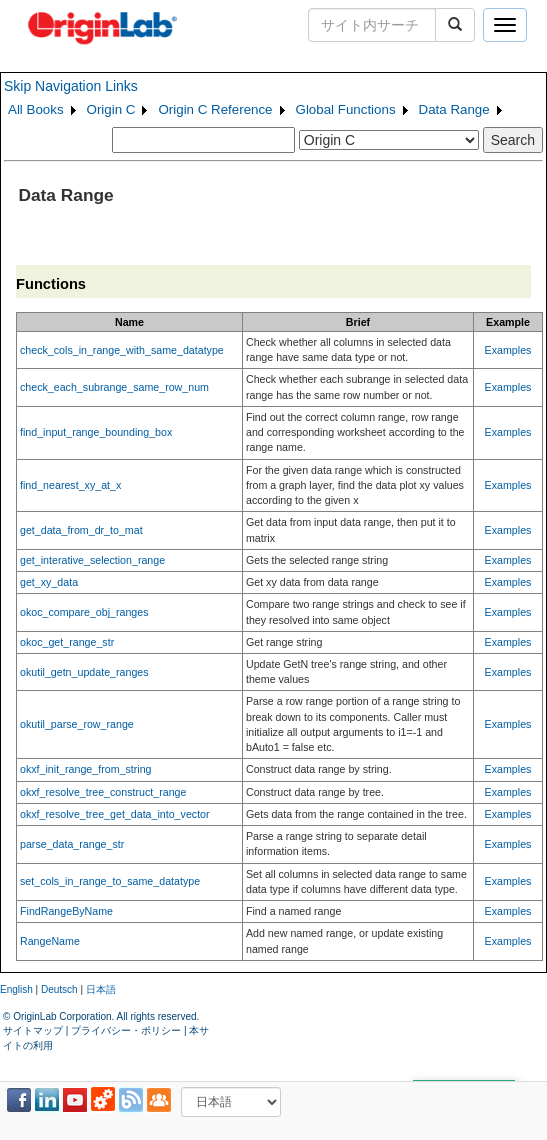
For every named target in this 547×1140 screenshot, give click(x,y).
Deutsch (59, 989)
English (16, 989)
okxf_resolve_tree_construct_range (103, 792)
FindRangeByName (66, 911)
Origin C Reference (215, 109)
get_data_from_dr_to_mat (81, 530)
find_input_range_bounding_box (96, 432)
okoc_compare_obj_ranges (84, 612)
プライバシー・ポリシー (126, 1030)
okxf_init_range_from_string (86, 769)
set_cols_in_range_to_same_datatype (110, 881)
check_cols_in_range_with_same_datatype (122, 350)
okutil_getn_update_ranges (84, 672)
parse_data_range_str (72, 844)
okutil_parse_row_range (77, 724)
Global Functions (346, 109)
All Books (36, 109)
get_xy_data (49, 582)
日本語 (101, 989)
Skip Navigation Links (71, 86)
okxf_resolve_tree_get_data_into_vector (115, 814)
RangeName (50, 941)
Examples (508, 350)
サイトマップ (33, 1030)
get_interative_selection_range (92, 560)
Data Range (454, 109)
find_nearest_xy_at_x (70, 485)
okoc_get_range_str (67, 642)
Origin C (111, 109)
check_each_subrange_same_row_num (114, 387)
